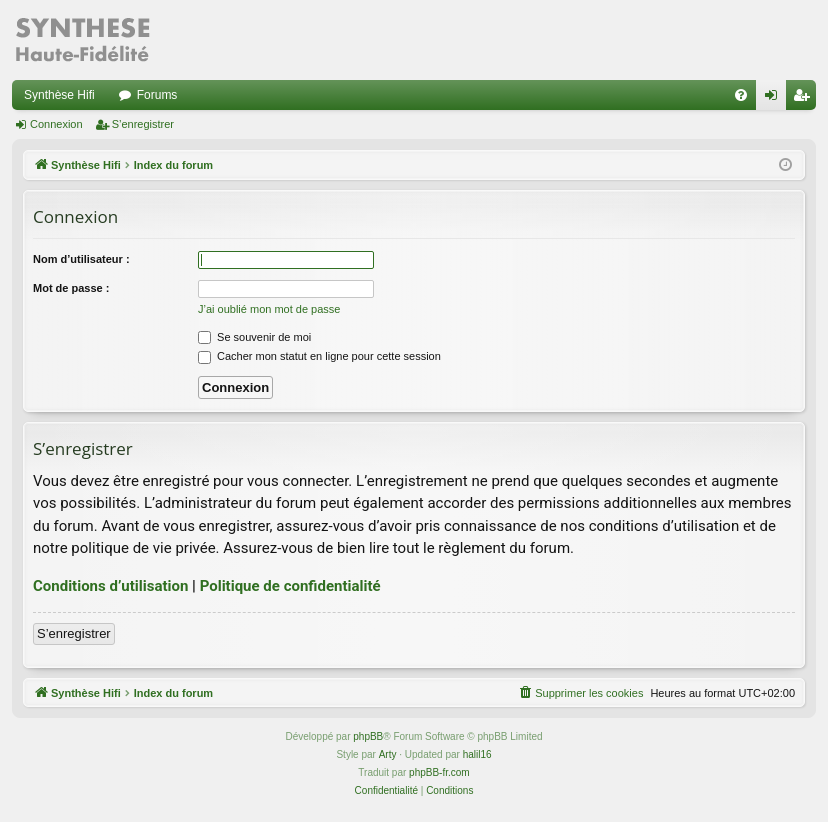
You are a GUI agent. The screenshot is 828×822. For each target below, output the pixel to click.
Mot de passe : (71, 288)
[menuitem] (741, 95)
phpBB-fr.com (439, 772)
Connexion (56, 124)
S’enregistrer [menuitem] (805, 99)
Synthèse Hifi (59, 95)
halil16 (477, 754)
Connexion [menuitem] (775, 99)
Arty (388, 754)
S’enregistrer (143, 124)
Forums (157, 95)
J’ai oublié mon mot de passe (269, 309)
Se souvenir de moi (254, 337)
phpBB (368, 736)
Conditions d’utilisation (110, 586)
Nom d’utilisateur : (81, 259)
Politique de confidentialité (290, 586)
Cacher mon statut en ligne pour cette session (319, 356)
